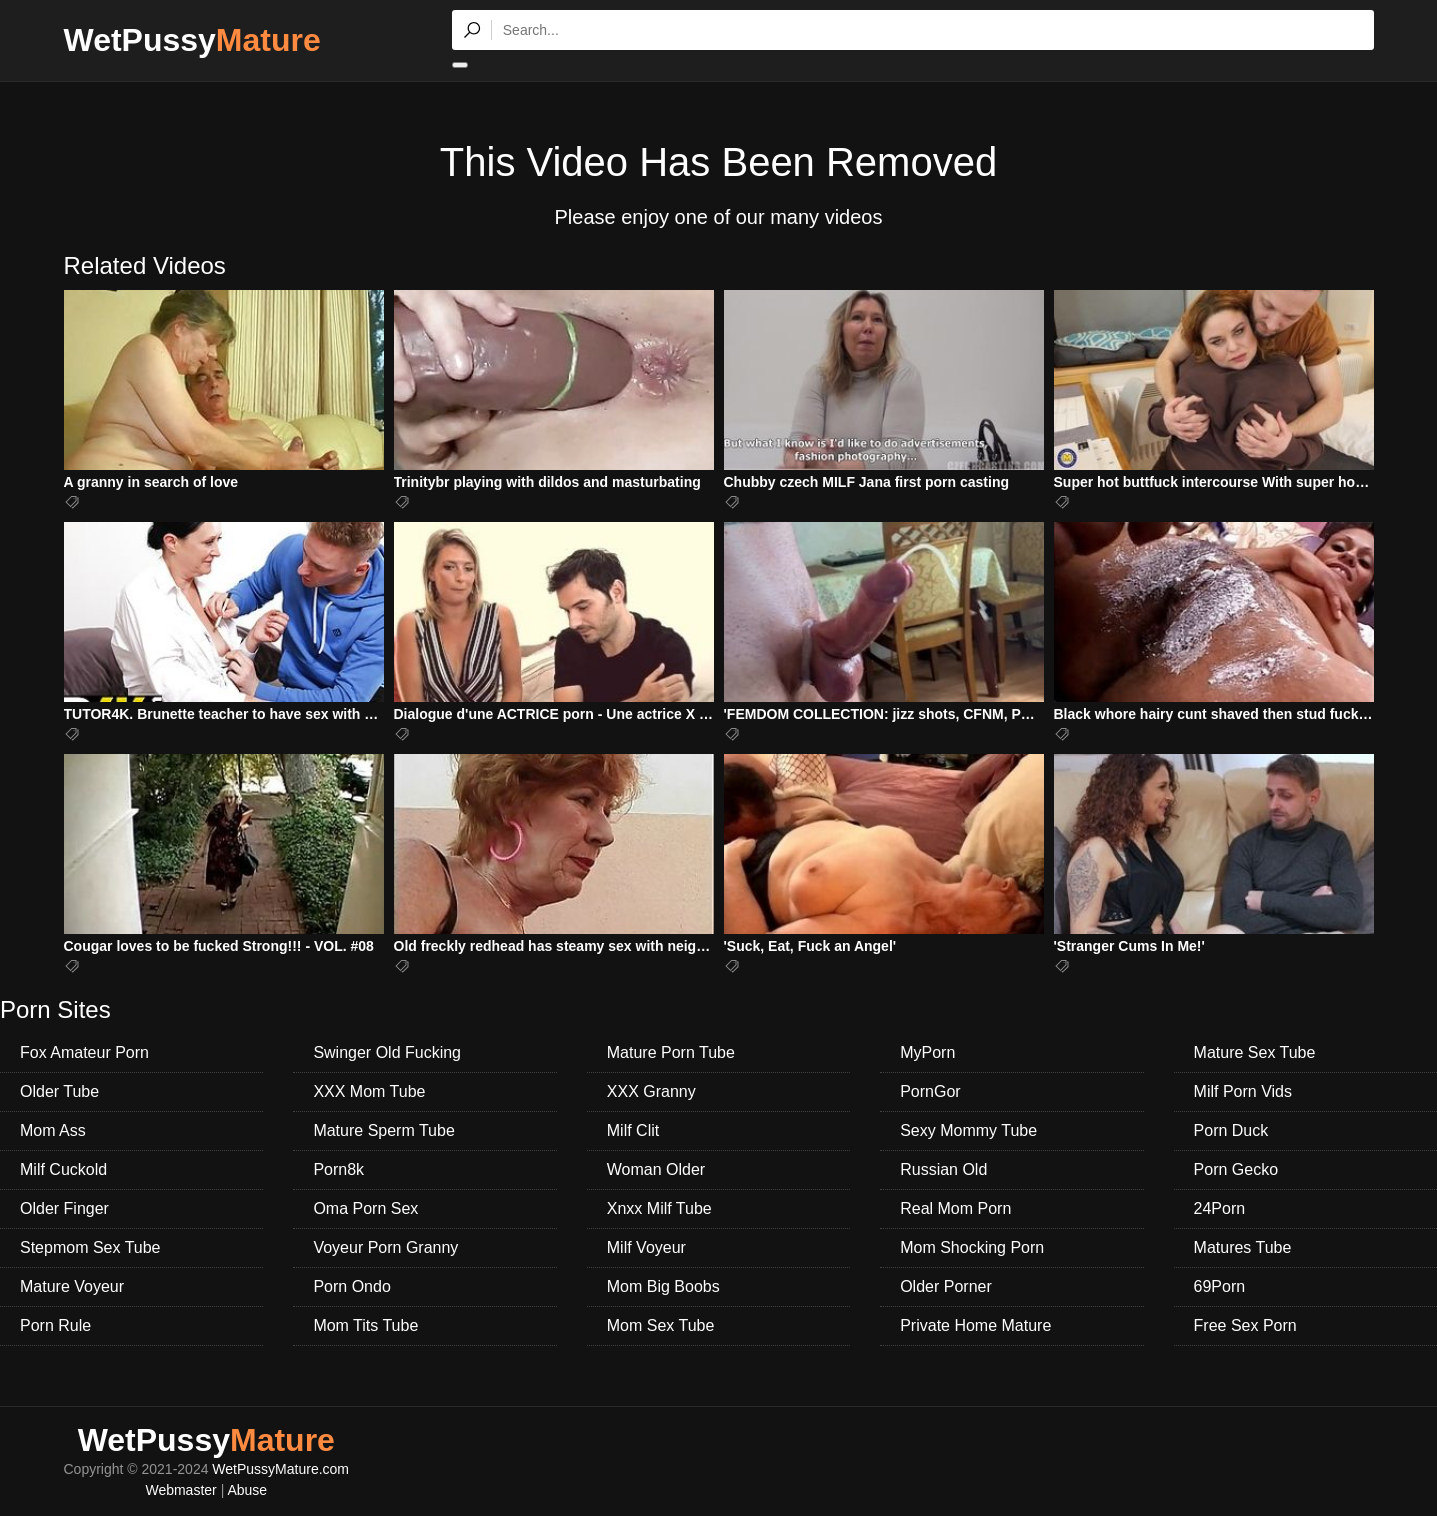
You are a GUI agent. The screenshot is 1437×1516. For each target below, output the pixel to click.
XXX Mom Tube (369, 1091)
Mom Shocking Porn (972, 1247)
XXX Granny (651, 1091)
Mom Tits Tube (365, 1325)
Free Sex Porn (1245, 1325)
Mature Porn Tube (671, 1052)
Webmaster (180, 1490)
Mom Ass (53, 1130)
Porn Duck (1231, 1130)
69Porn (1220, 1286)
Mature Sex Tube (1255, 1052)
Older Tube (59, 1091)
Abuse (247, 1490)
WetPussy (192, 40)
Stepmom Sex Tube (90, 1247)
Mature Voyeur (72, 1286)
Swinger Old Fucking (387, 1052)
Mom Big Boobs (663, 1286)
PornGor (930, 1091)
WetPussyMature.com (280, 1469)
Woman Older (656, 1169)
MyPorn (927, 1052)
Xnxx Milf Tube (659, 1208)
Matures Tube (1243, 1247)
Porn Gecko (1236, 1169)
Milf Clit (633, 1130)
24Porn (1220, 1208)
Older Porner (946, 1286)
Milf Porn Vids (1243, 1091)
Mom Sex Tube (661, 1325)
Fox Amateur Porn (84, 1052)
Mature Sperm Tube (383, 1130)
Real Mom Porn (955, 1208)
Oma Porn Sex (365, 1208)
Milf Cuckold (63, 1169)
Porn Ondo (351, 1286)
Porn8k (338, 1169)
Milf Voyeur (646, 1247)
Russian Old (943, 1169)
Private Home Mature (975, 1325)
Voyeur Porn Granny (385, 1247)
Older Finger (64, 1208)
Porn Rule (55, 1325)
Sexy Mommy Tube (968, 1130)
